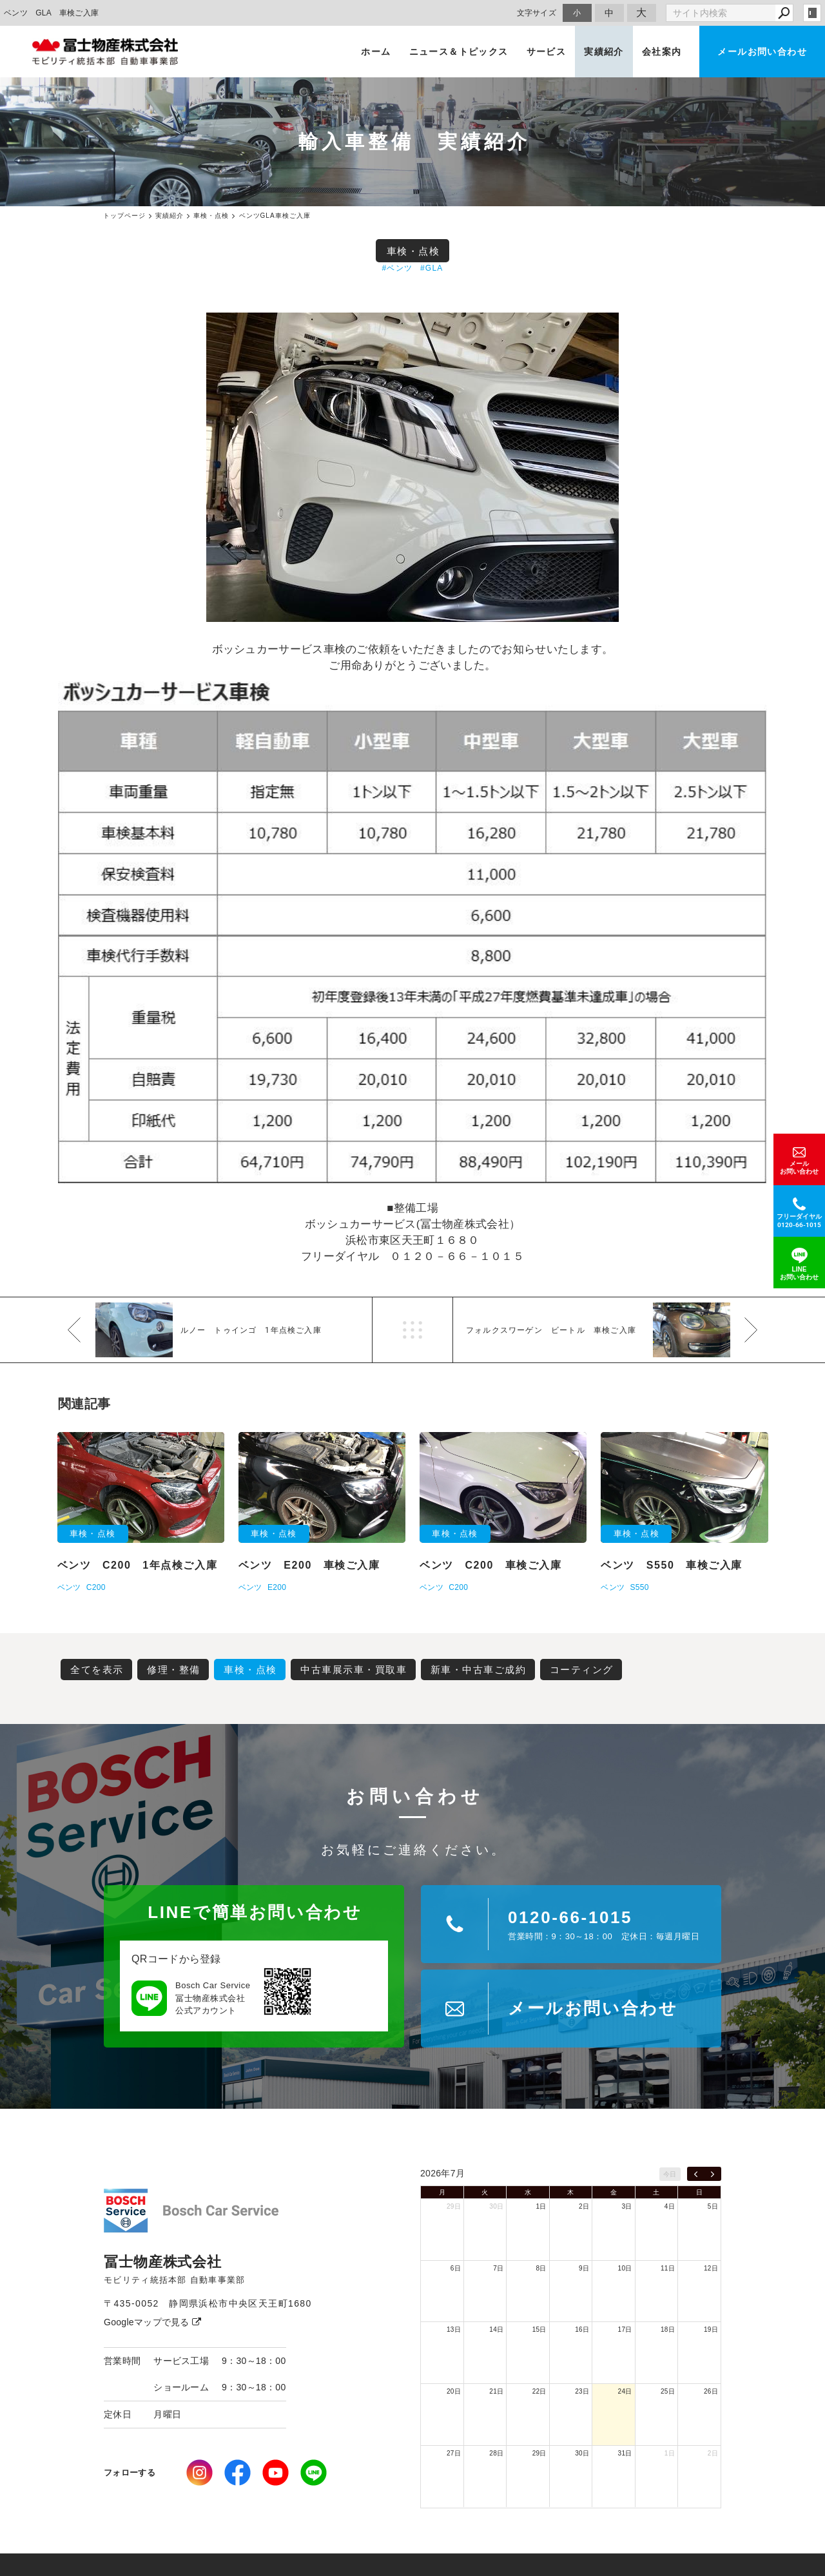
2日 (584, 2206)
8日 (541, 2268)
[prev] (695, 2174)
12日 (711, 2268)
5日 (713, 2206)
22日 (539, 2391)
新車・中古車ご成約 (479, 1669)
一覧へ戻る (412, 1329)
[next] (712, 2174)
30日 (496, 2206)
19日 (711, 2329)
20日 (454, 2391)
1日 (541, 2206)
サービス (547, 51)
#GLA (431, 268)
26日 (711, 2391)
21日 (496, 2391)
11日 (668, 2268)
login (812, 13)
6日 (456, 2268)
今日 (670, 2174)
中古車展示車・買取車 (353, 1669)
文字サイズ (537, 12)
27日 (454, 2453)
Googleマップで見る (152, 2322)
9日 (584, 2268)
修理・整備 (173, 1669)
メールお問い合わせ (762, 51)
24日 (625, 2391)
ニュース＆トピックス (459, 51)
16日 (582, 2329)
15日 (539, 2329)
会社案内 (662, 51)
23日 (582, 2391)
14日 (496, 2329)
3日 (626, 2206)
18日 (668, 2329)
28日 (496, 2453)
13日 (454, 2329)
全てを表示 (97, 1669)
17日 (625, 2329)
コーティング (582, 1669)
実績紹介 (604, 51)
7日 (498, 2268)
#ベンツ (397, 268)
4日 (670, 2206)
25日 (668, 2391)
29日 (454, 2206)
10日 (625, 2268)
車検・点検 (413, 251)
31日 (625, 2453)
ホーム (376, 51)
